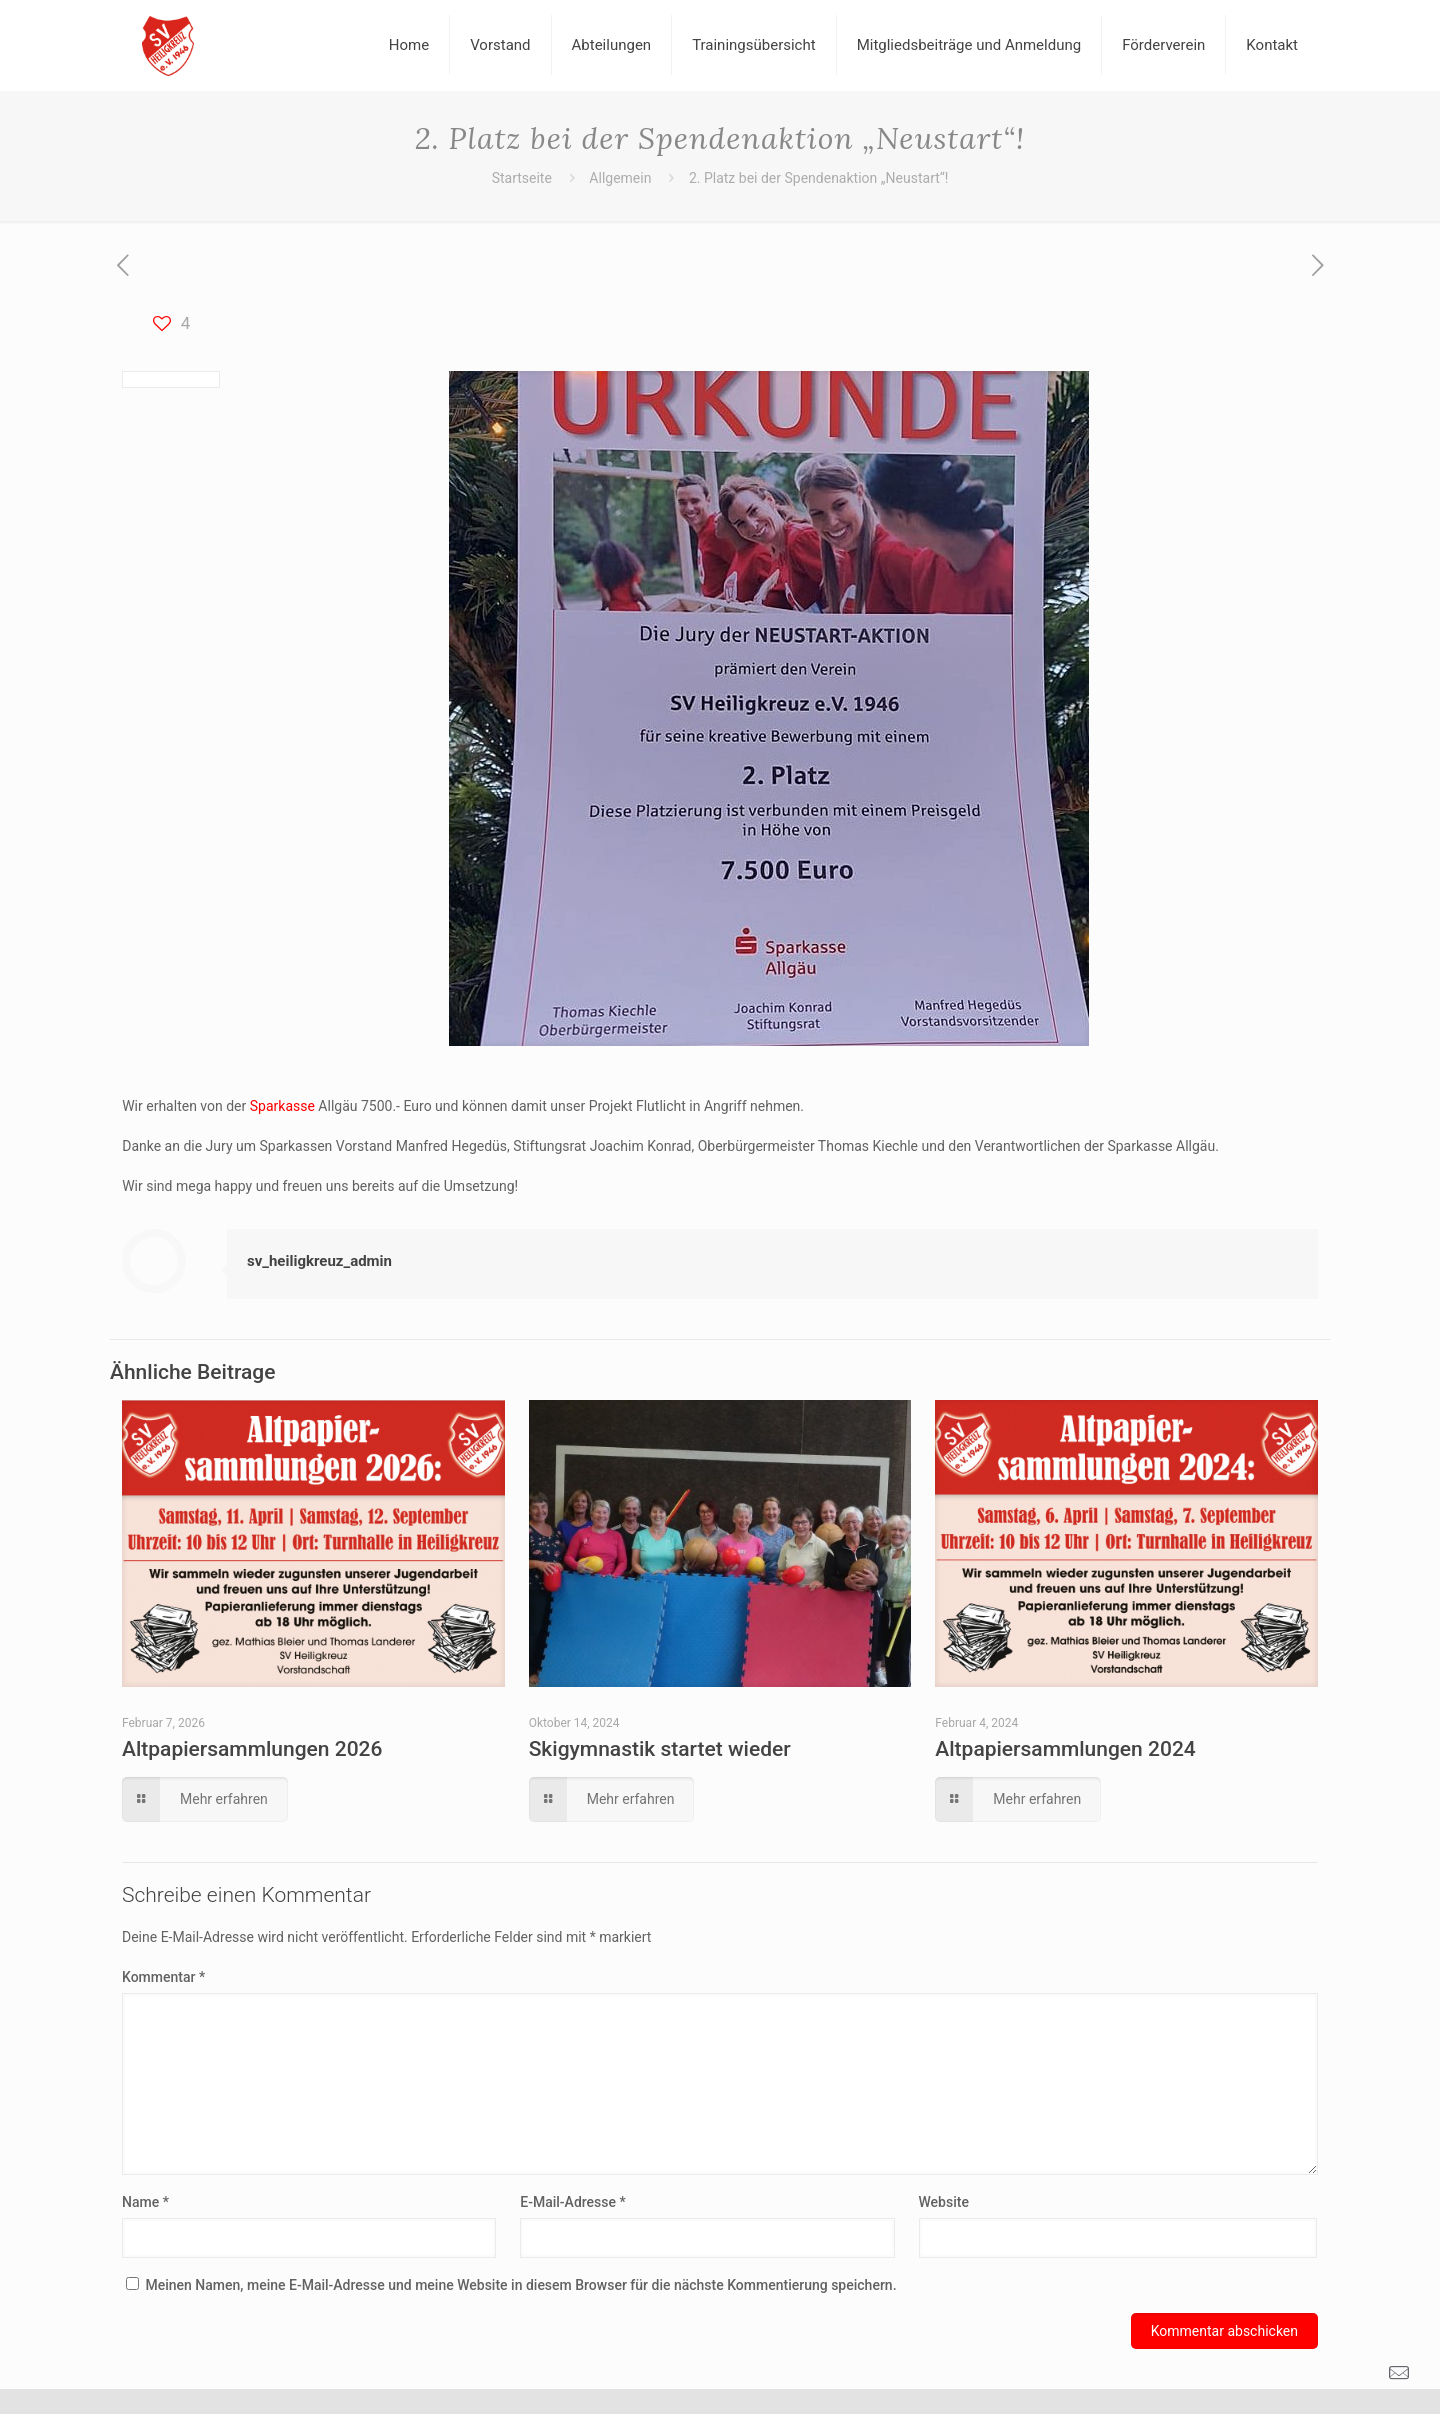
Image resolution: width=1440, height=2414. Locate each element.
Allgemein (620, 178)
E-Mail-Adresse (572, 2202)
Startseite (522, 178)
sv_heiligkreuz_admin (319, 1261)
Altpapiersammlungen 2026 (252, 1749)
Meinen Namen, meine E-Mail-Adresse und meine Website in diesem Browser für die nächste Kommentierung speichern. (520, 2285)
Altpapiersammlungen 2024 (1065, 1749)
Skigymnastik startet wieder (660, 1749)
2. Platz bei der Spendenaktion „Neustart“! (818, 178)
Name (145, 2202)
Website (944, 2202)
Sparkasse (282, 1106)
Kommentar (163, 1977)
